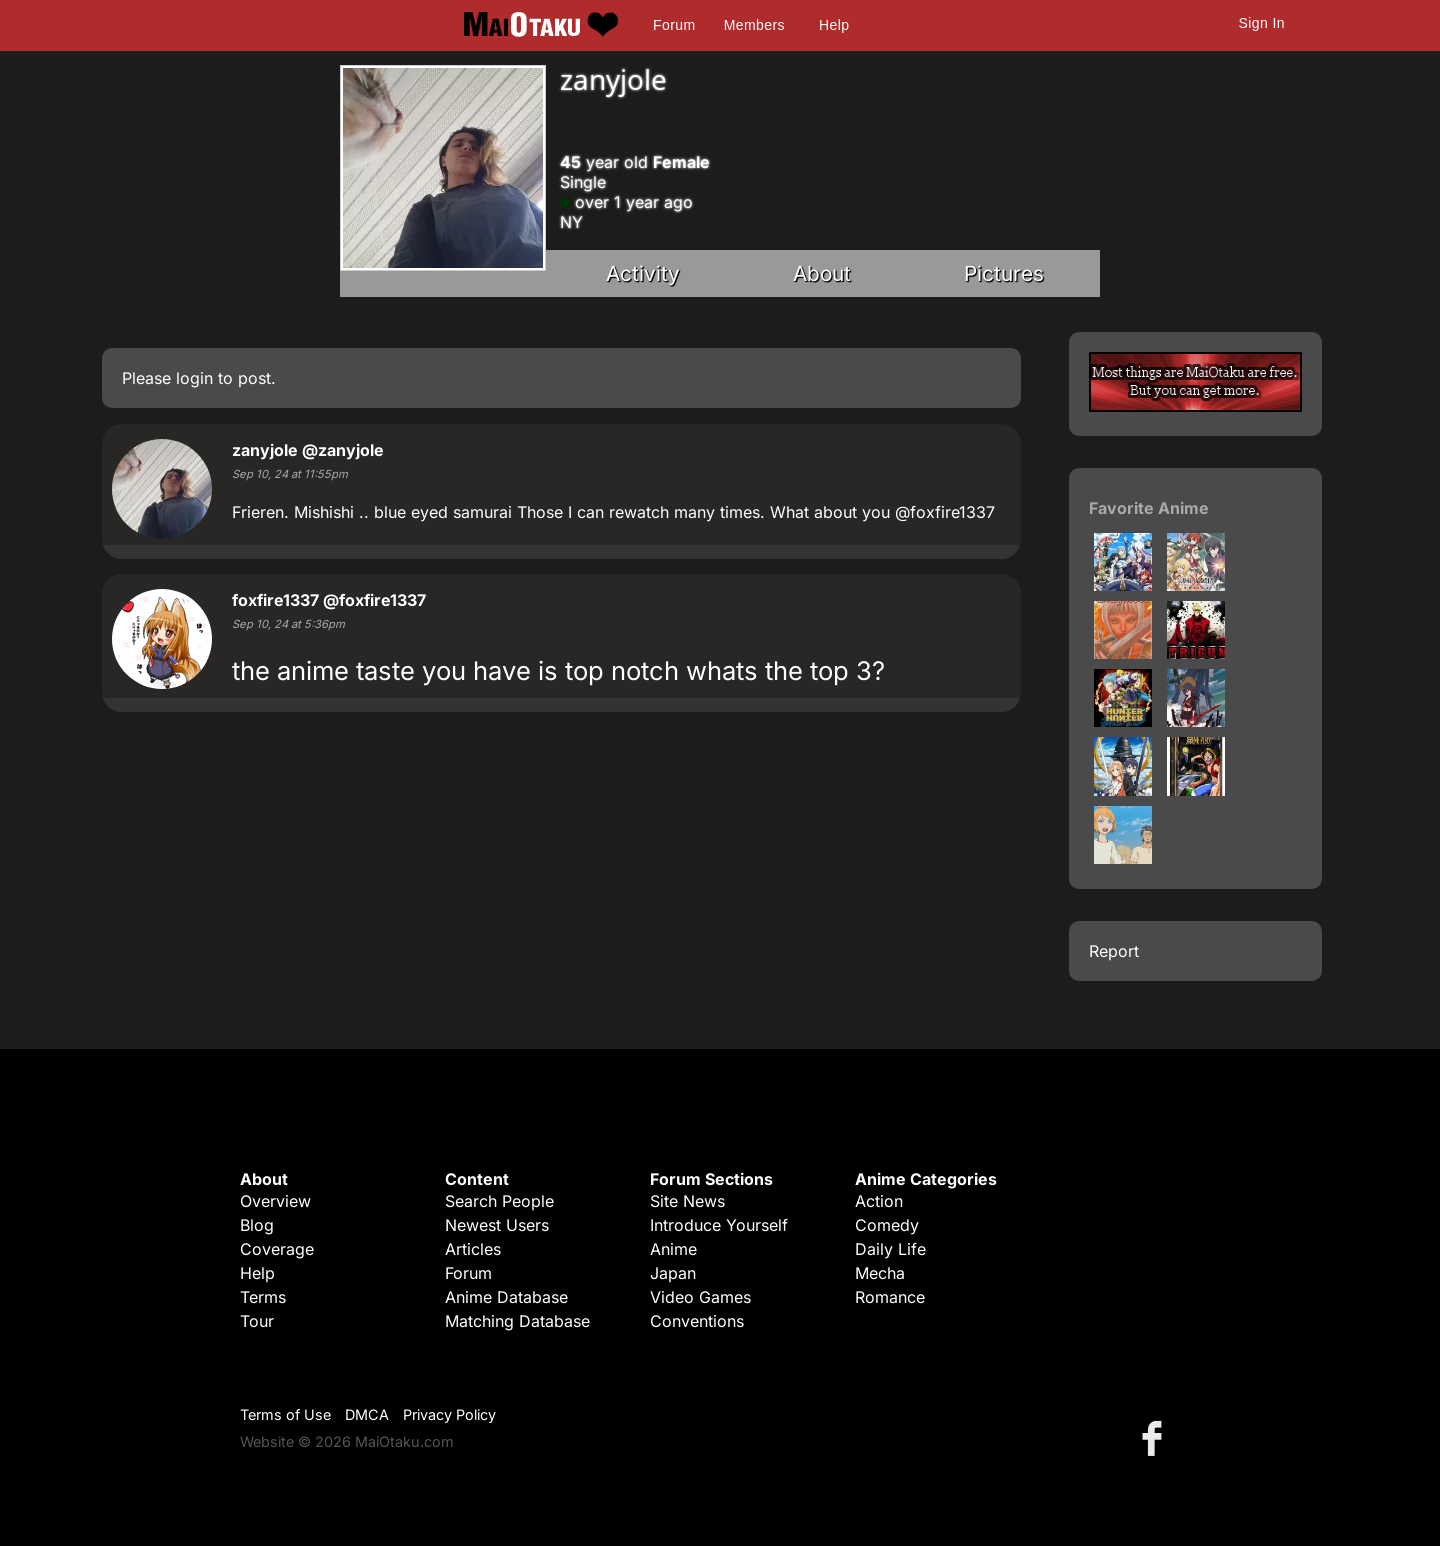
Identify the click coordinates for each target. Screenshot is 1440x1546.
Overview (275, 1201)
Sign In (1262, 23)
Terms (263, 1297)
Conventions (697, 1321)
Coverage (277, 1249)
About (822, 273)
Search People (499, 1201)
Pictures (1004, 273)
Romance (890, 1297)
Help (834, 25)
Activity (643, 273)
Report (1114, 951)
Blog (257, 1225)
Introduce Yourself (719, 1225)
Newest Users (497, 1225)
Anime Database (506, 1297)
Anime (673, 1249)
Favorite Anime (1149, 508)
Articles (473, 1249)
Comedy (887, 1225)
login (194, 378)
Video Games (700, 1297)
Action (879, 1201)
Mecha (880, 1273)
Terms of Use (285, 1414)
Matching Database (517, 1321)
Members (754, 25)
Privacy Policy (449, 1414)
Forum (674, 25)
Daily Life (890, 1249)
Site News (687, 1201)
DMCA (367, 1414)
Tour (257, 1321)
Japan (673, 1273)
